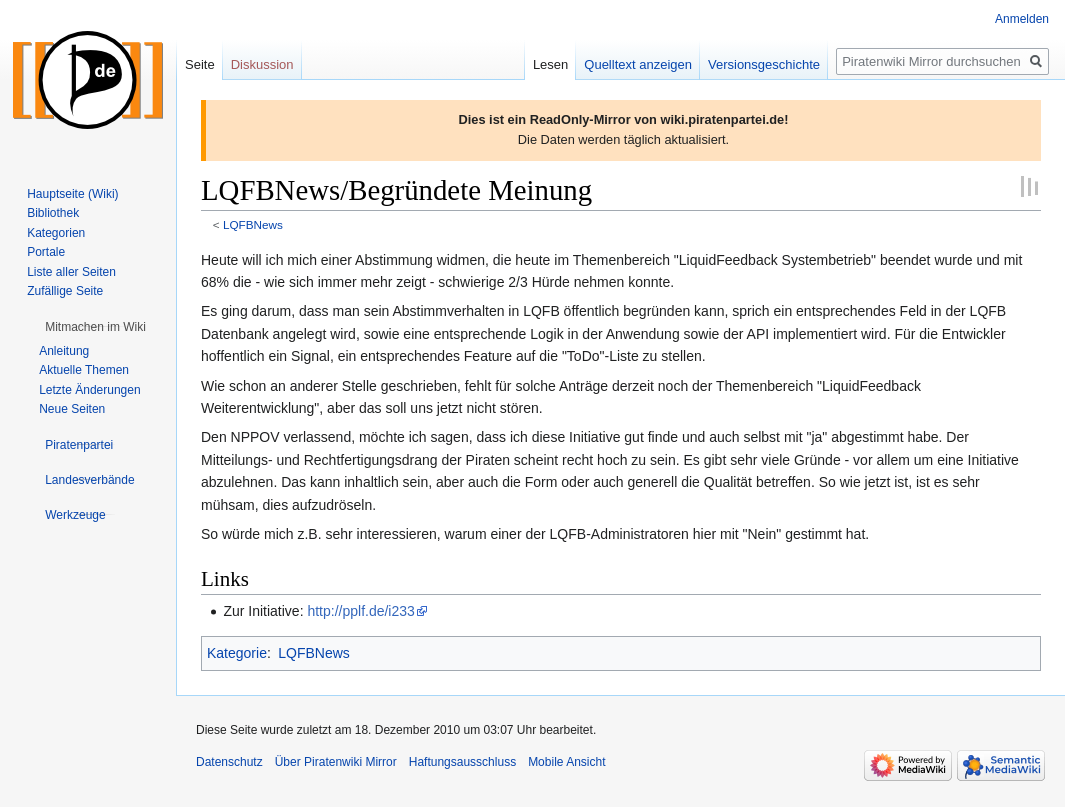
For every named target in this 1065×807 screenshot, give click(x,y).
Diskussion (262, 64)
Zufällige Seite (65, 291)
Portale (46, 252)
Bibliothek (53, 213)
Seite (200, 64)
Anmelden (1022, 19)
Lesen (550, 64)
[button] (95, 327)
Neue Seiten (72, 409)
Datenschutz (229, 762)
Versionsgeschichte (764, 64)
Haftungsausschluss (462, 762)
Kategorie (237, 653)
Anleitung (64, 351)
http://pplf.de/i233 (360, 611)
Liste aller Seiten (71, 272)
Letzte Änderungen (89, 390)
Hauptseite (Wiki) (72, 194)
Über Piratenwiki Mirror (336, 762)
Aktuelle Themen (84, 370)
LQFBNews (253, 224)
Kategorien (56, 233)
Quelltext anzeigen (638, 64)
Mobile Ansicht (566, 762)
